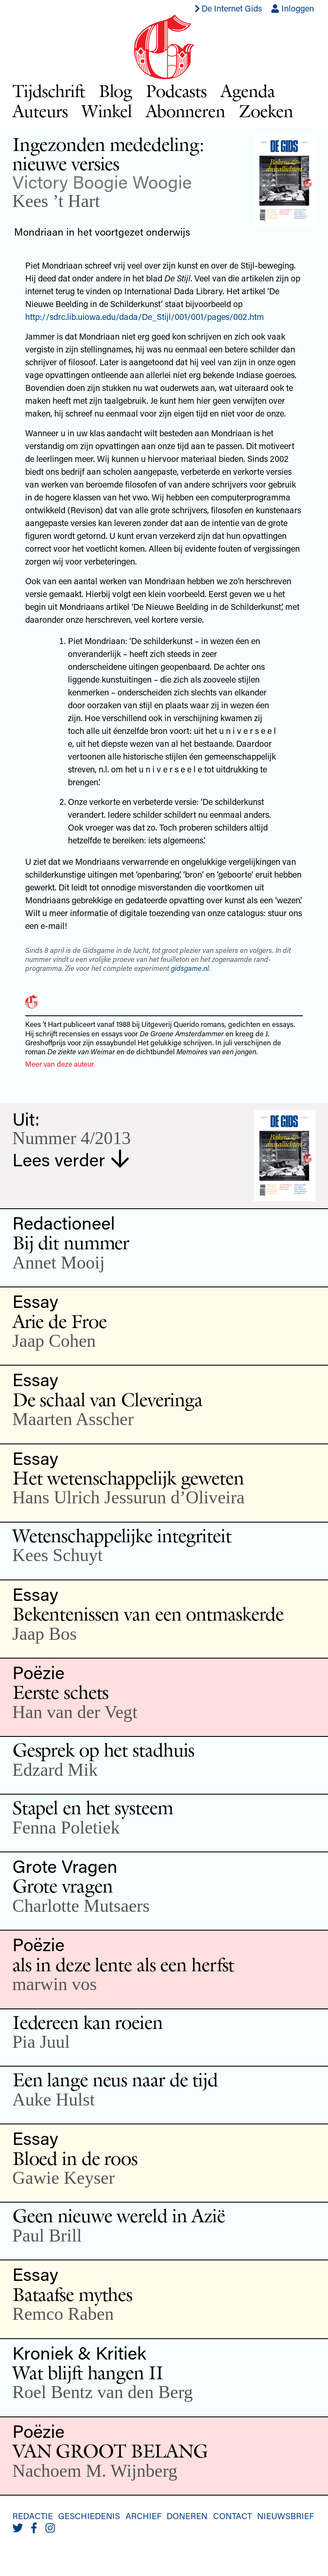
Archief (143, 2515)
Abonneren (186, 111)
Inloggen (292, 8)
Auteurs (40, 111)
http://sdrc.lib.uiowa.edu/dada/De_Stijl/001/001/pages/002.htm (144, 316)
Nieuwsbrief (285, 2515)
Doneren (187, 2515)
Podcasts (176, 91)
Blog (115, 91)
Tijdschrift (48, 91)
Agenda (247, 91)
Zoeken (266, 111)
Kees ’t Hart (56, 201)
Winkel (107, 111)
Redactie (32, 2515)
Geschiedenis (89, 2515)
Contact (232, 2515)
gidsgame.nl (190, 968)
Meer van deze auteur (59, 1063)
